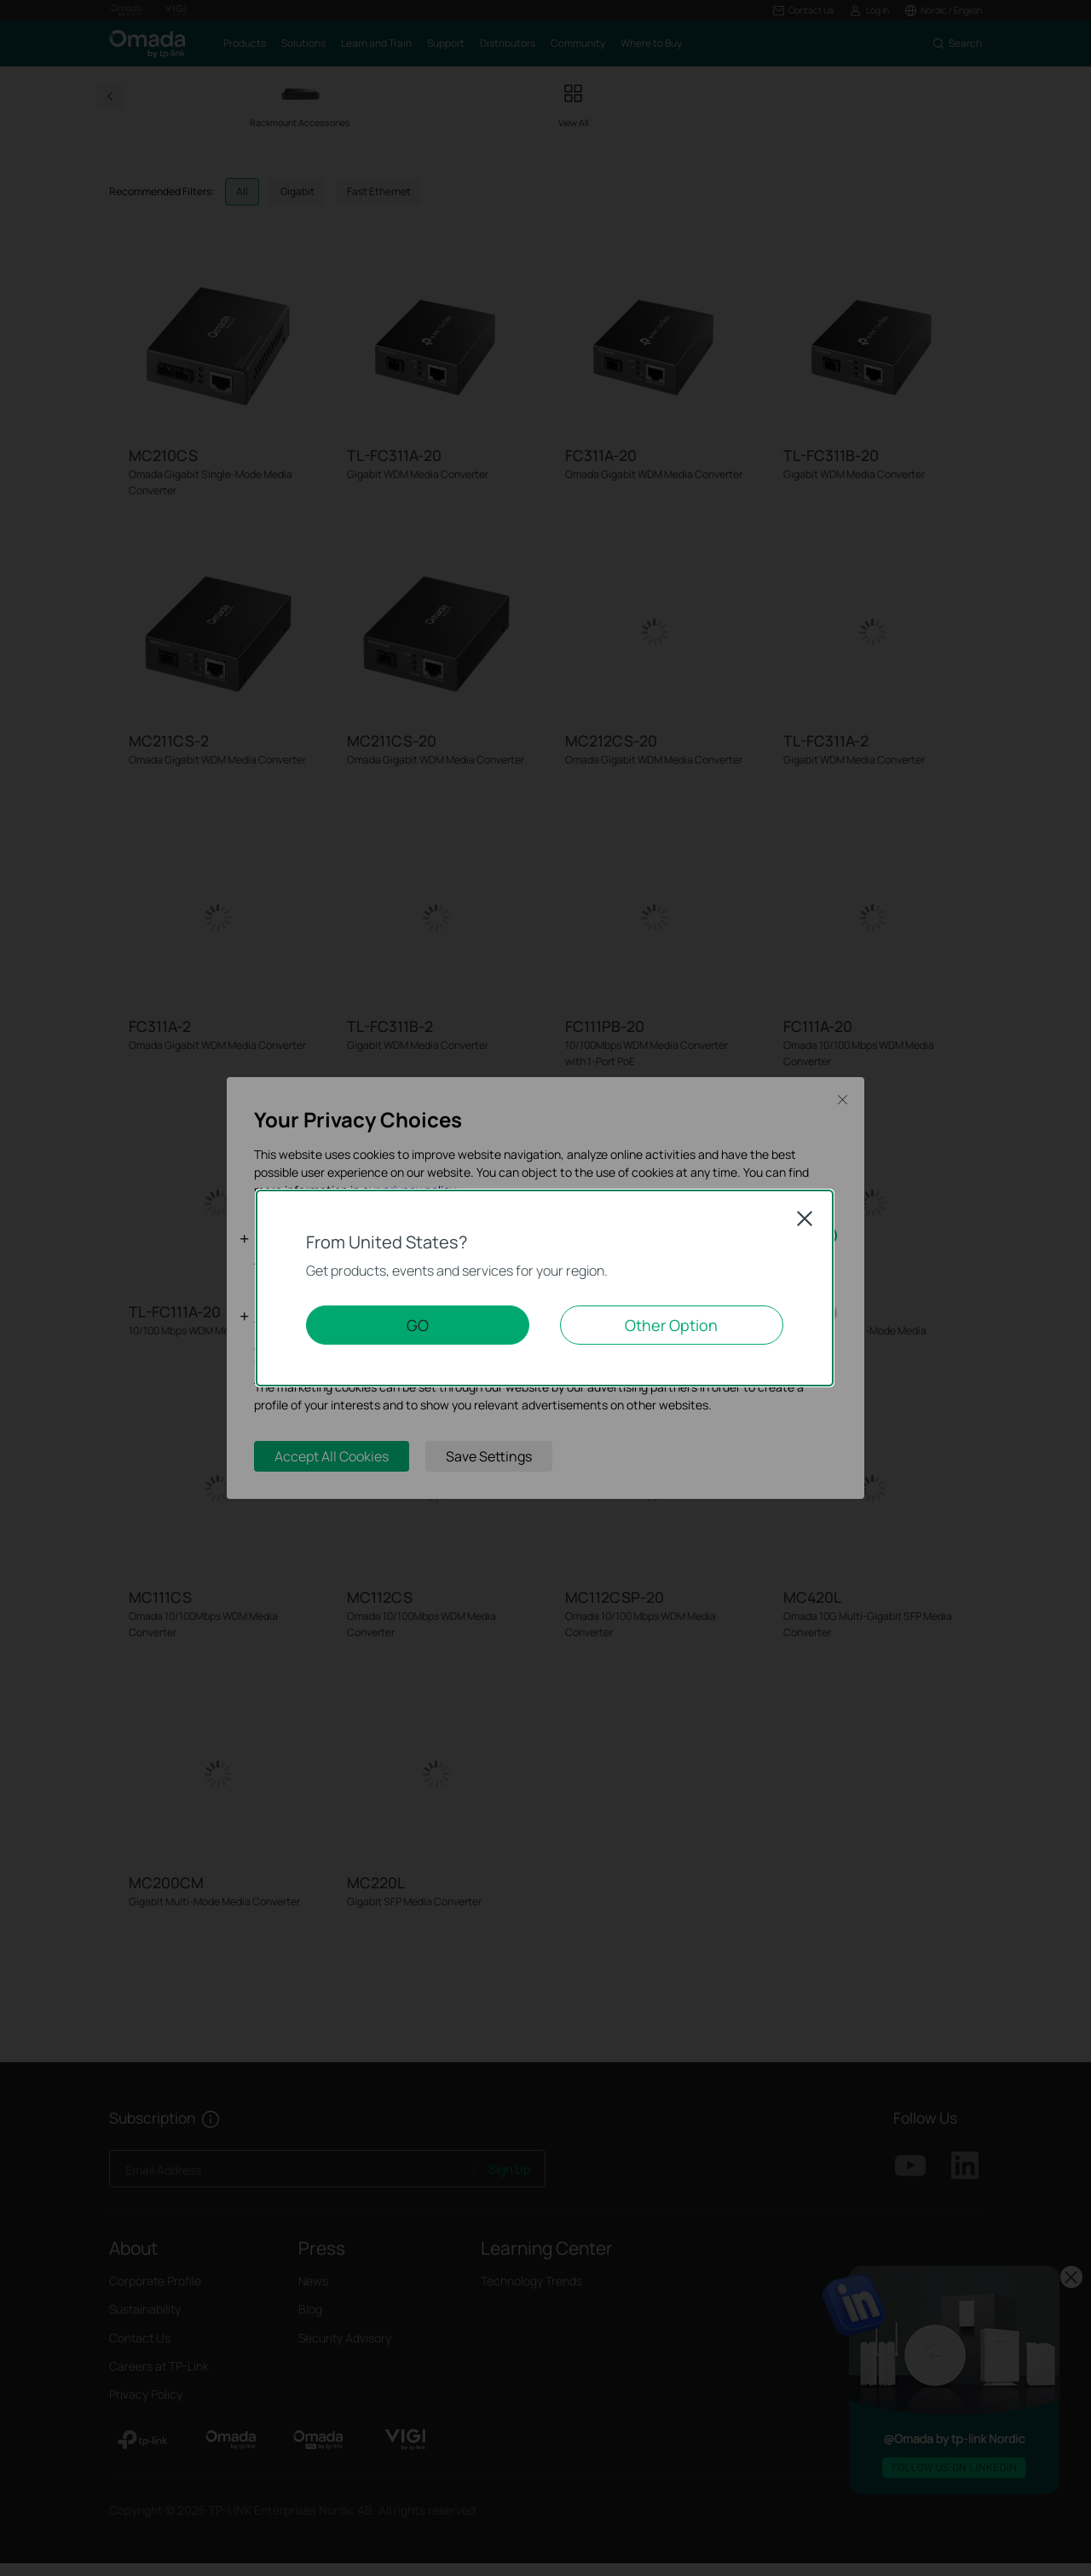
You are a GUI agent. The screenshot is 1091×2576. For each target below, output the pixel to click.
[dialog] (545, 1288)
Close (804, 1218)
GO (418, 1325)
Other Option (671, 1325)
